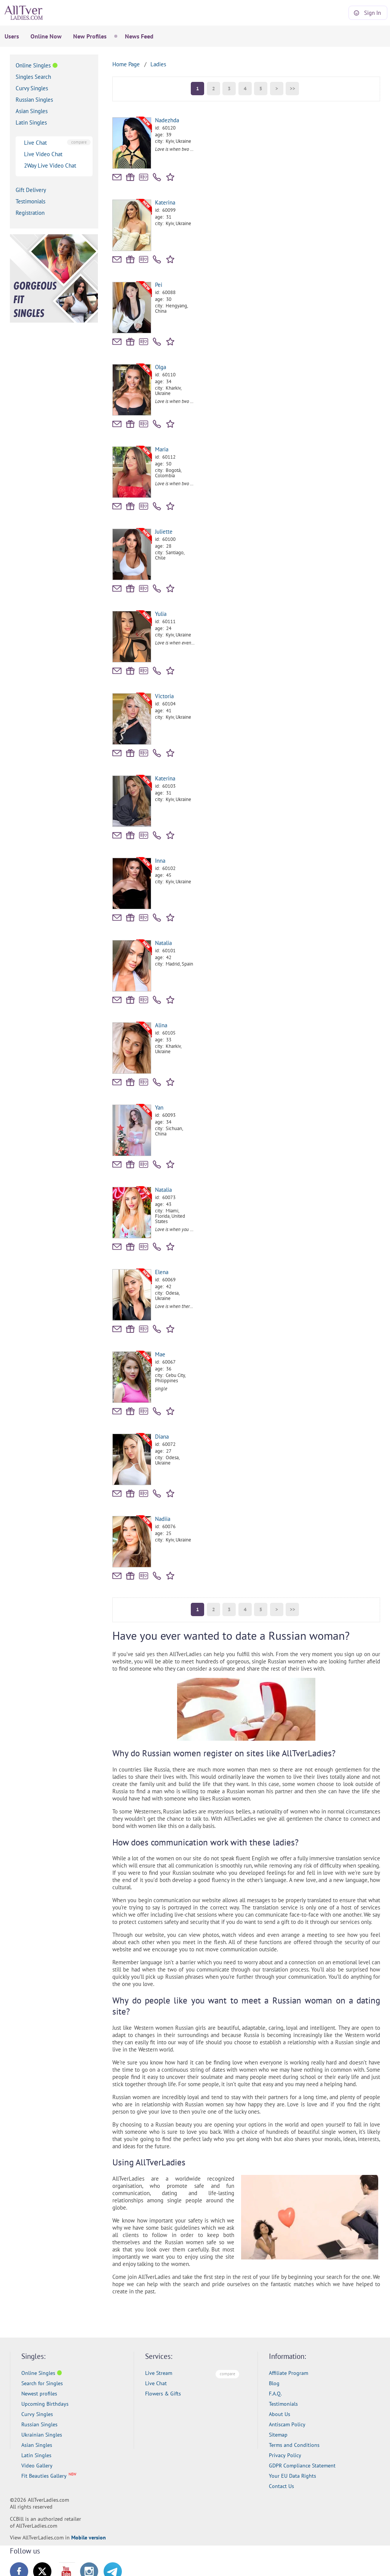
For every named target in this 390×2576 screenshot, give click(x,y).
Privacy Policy (285, 2455)
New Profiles (90, 36)
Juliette (164, 531)
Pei (158, 285)
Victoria (164, 696)
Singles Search (33, 76)
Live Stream (158, 2373)
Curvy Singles (32, 88)
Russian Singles (34, 99)
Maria (161, 449)
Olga (160, 367)
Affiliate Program (288, 2373)
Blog (274, 2383)
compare (79, 142)
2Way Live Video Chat (50, 165)
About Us (279, 2414)
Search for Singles (42, 2383)
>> (292, 88)
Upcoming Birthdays (45, 2403)
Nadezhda (167, 120)
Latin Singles (31, 122)
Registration (30, 212)
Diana (162, 1436)
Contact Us (281, 2486)
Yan (159, 1107)
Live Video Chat (43, 154)
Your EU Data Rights (292, 2475)
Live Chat (35, 142)
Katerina (165, 202)
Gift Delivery (31, 189)
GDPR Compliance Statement (302, 2465)
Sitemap (278, 2434)
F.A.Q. (275, 2393)
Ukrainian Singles (41, 2434)
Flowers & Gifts (163, 2393)
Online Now (46, 36)
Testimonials (30, 201)
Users (12, 36)
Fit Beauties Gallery (44, 2475)
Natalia (163, 943)
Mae (160, 1354)
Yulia (160, 614)
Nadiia (162, 1519)
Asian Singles (32, 111)
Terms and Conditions (294, 2445)
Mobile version (88, 2537)
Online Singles (33, 65)
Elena (161, 1272)
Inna (160, 860)
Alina (161, 1025)
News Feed (139, 36)
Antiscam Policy (287, 2424)
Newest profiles (39, 2393)
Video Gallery (37, 2465)
